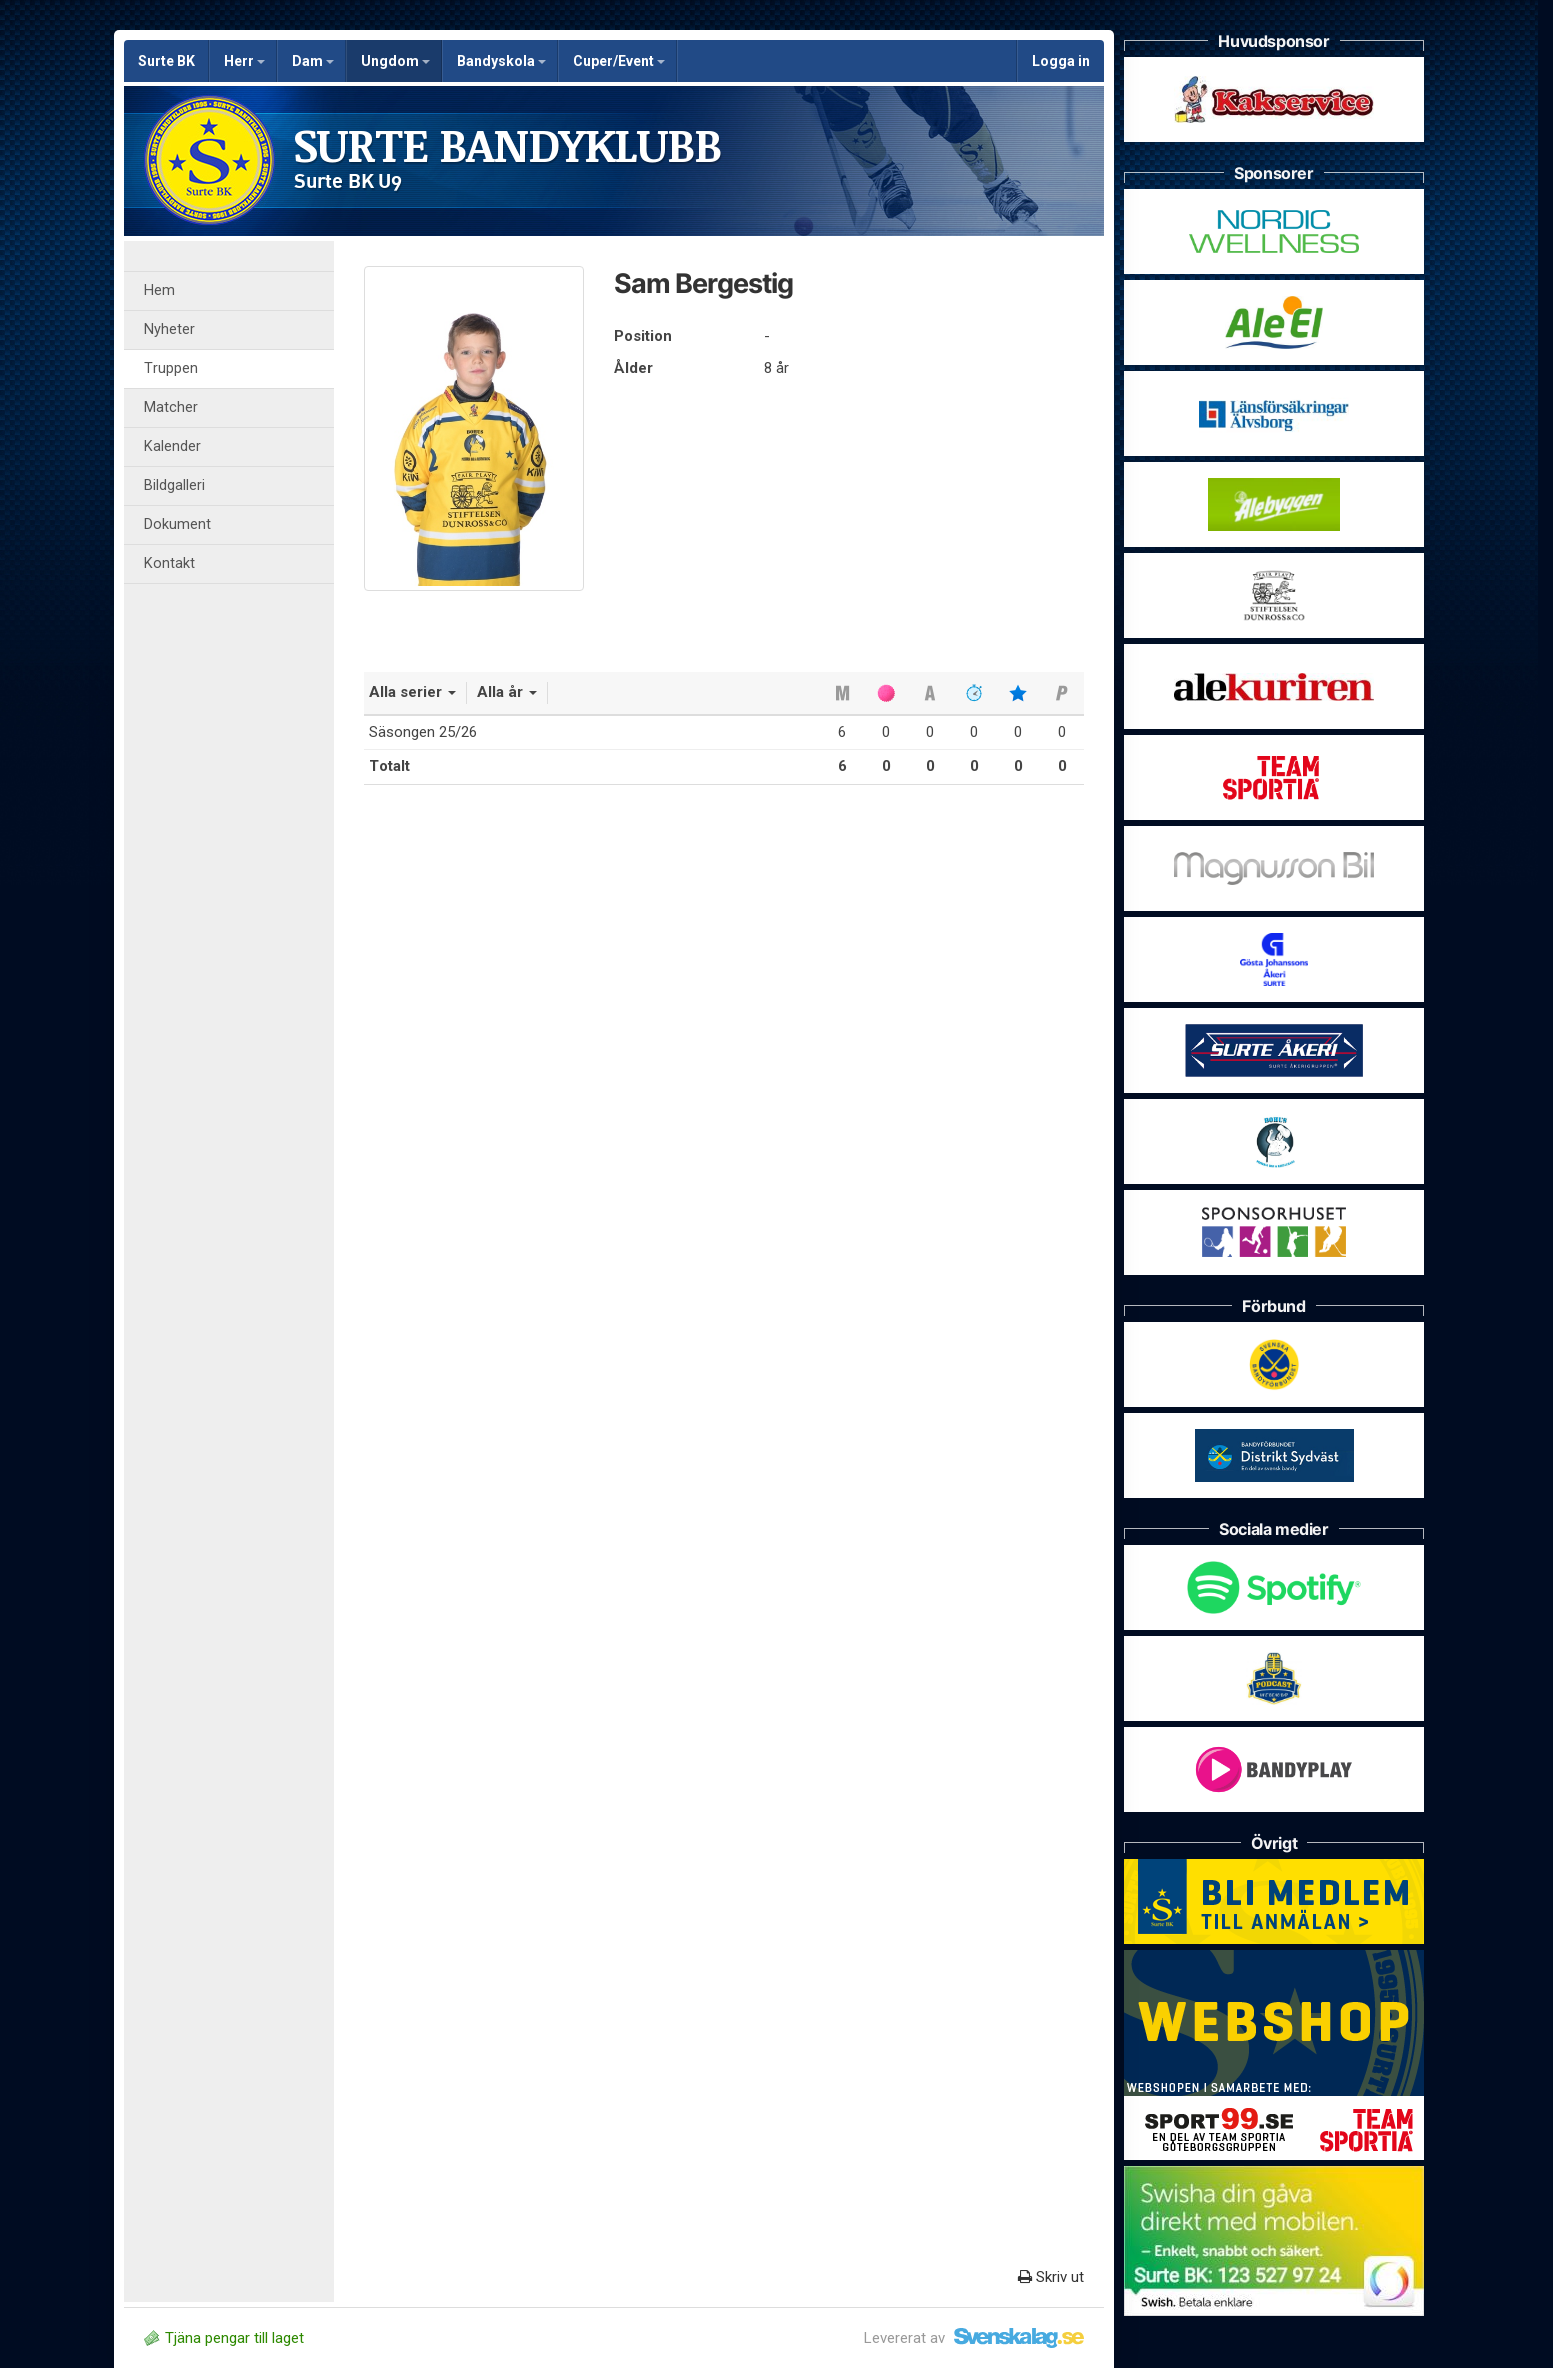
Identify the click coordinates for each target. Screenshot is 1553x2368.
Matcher (171, 407)
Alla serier (412, 692)
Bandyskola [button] (501, 61)
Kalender (172, 446)
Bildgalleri (174, 485)
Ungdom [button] (395, 61)
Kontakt (169, 563)
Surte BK (166, 61)
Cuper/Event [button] (619, 61)
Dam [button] (313, 61)
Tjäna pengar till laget (224, 2338)
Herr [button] (244, 61)
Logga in (1061, 61)
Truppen (171, 368)
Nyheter (169, 329)
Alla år (507, 692)
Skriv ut (1051, 2277)
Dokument (177, 524)
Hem (159, 290)
